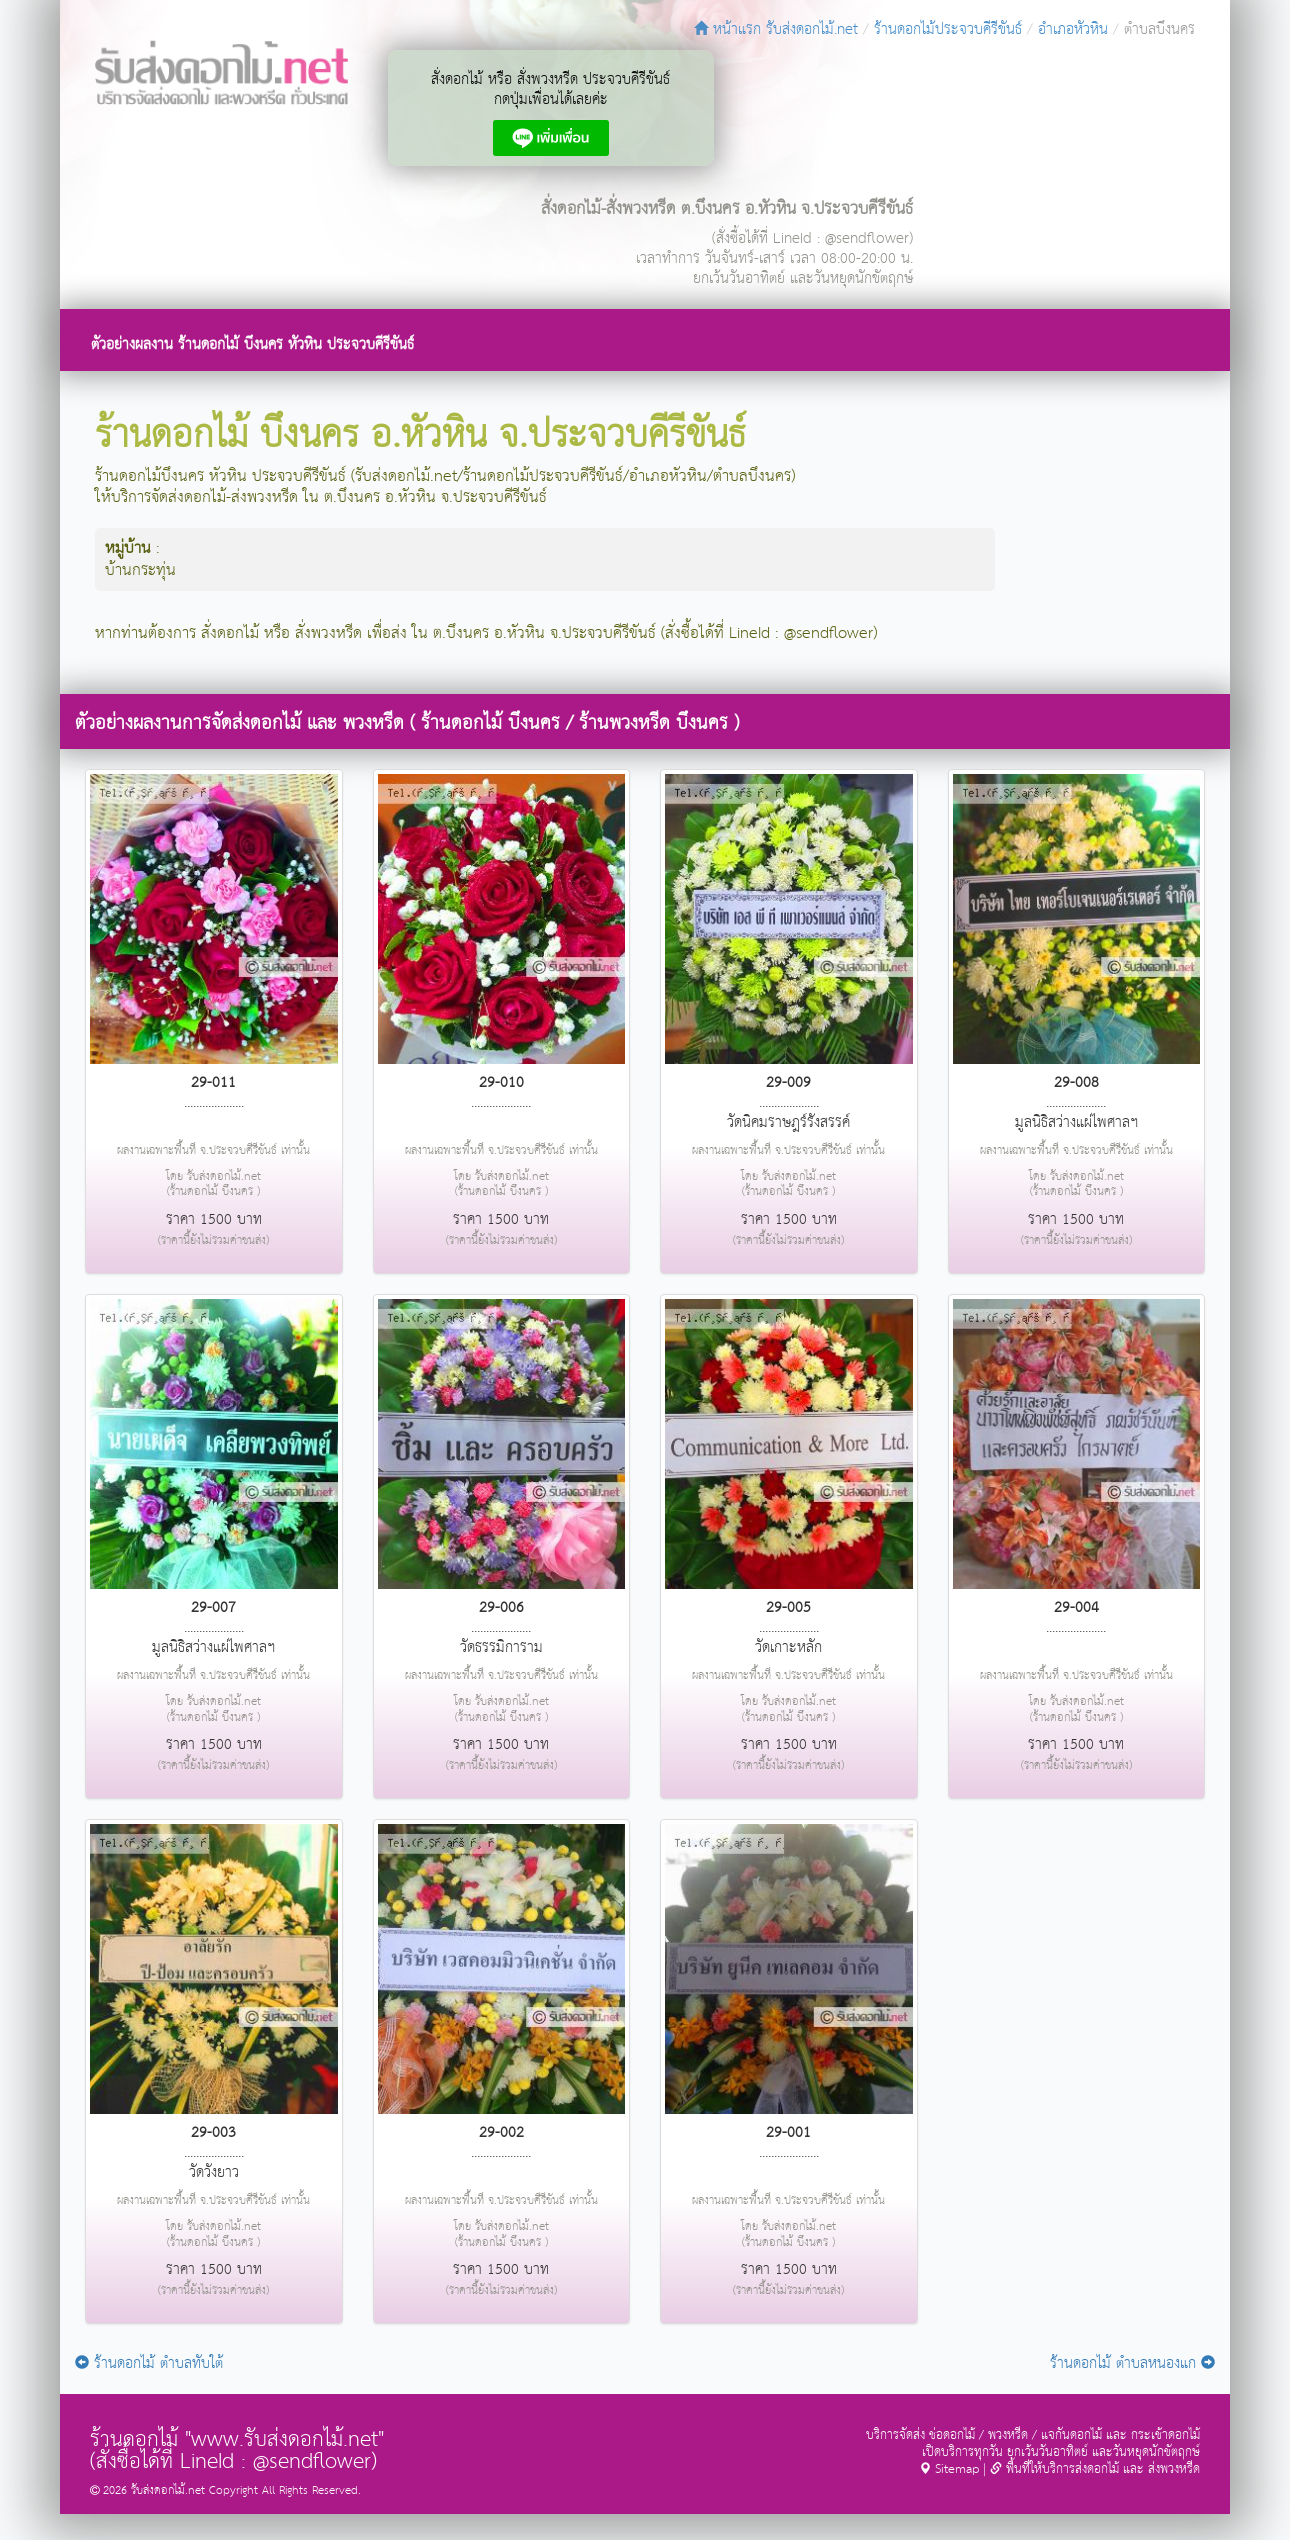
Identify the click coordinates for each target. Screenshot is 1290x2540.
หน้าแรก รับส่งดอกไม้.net (776, 29)
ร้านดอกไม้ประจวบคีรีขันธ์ (948, 29)
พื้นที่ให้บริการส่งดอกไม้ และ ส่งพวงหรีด (1095, 2469)
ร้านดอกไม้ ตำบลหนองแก (1132, 2363)
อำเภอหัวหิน (1073, 29)
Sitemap (949, 2469)
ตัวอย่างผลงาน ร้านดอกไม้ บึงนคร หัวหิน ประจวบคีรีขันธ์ (252, 344)
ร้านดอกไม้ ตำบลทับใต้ (149, 2363)
